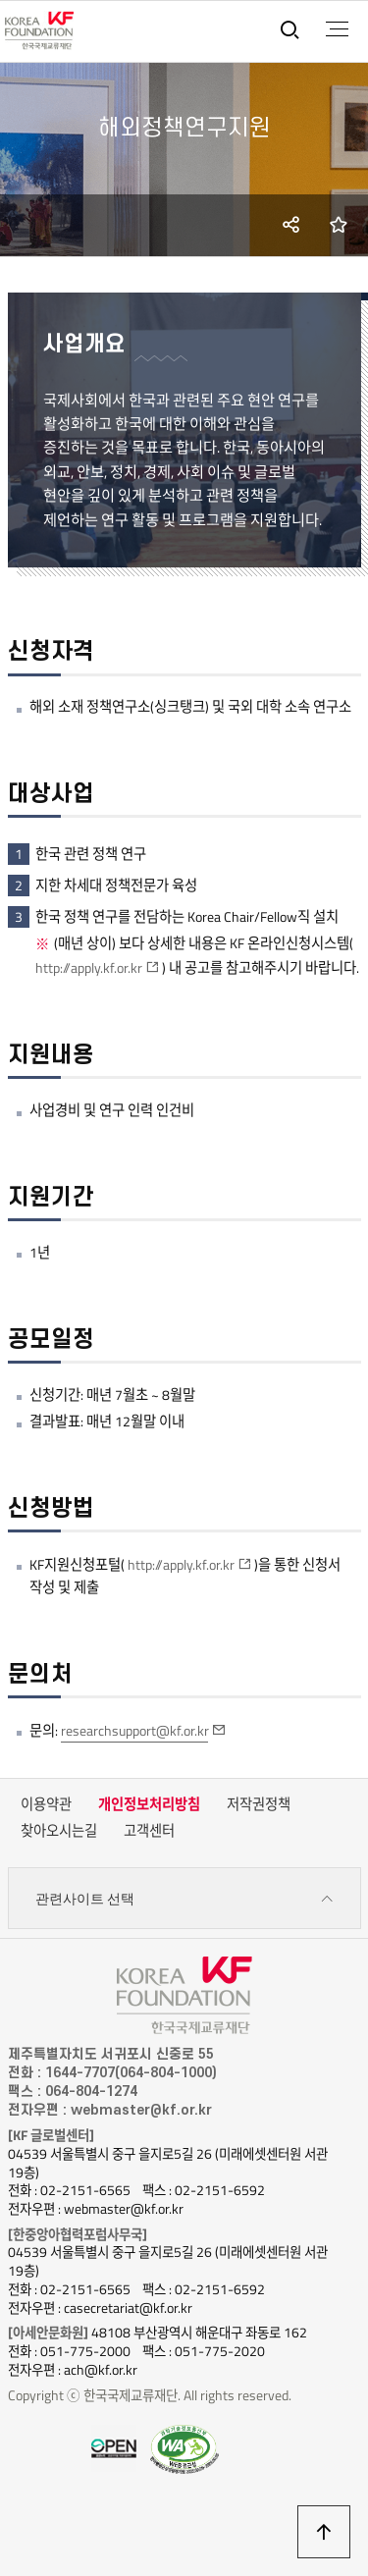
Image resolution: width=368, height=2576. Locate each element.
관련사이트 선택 (184, 1899)
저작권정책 (258, 1804)
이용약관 (46, 1804)
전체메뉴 (337, 29)
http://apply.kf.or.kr (88, 968)
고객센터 (149, 1831)
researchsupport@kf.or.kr (135, 1731)
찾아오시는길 (59, 1831)
